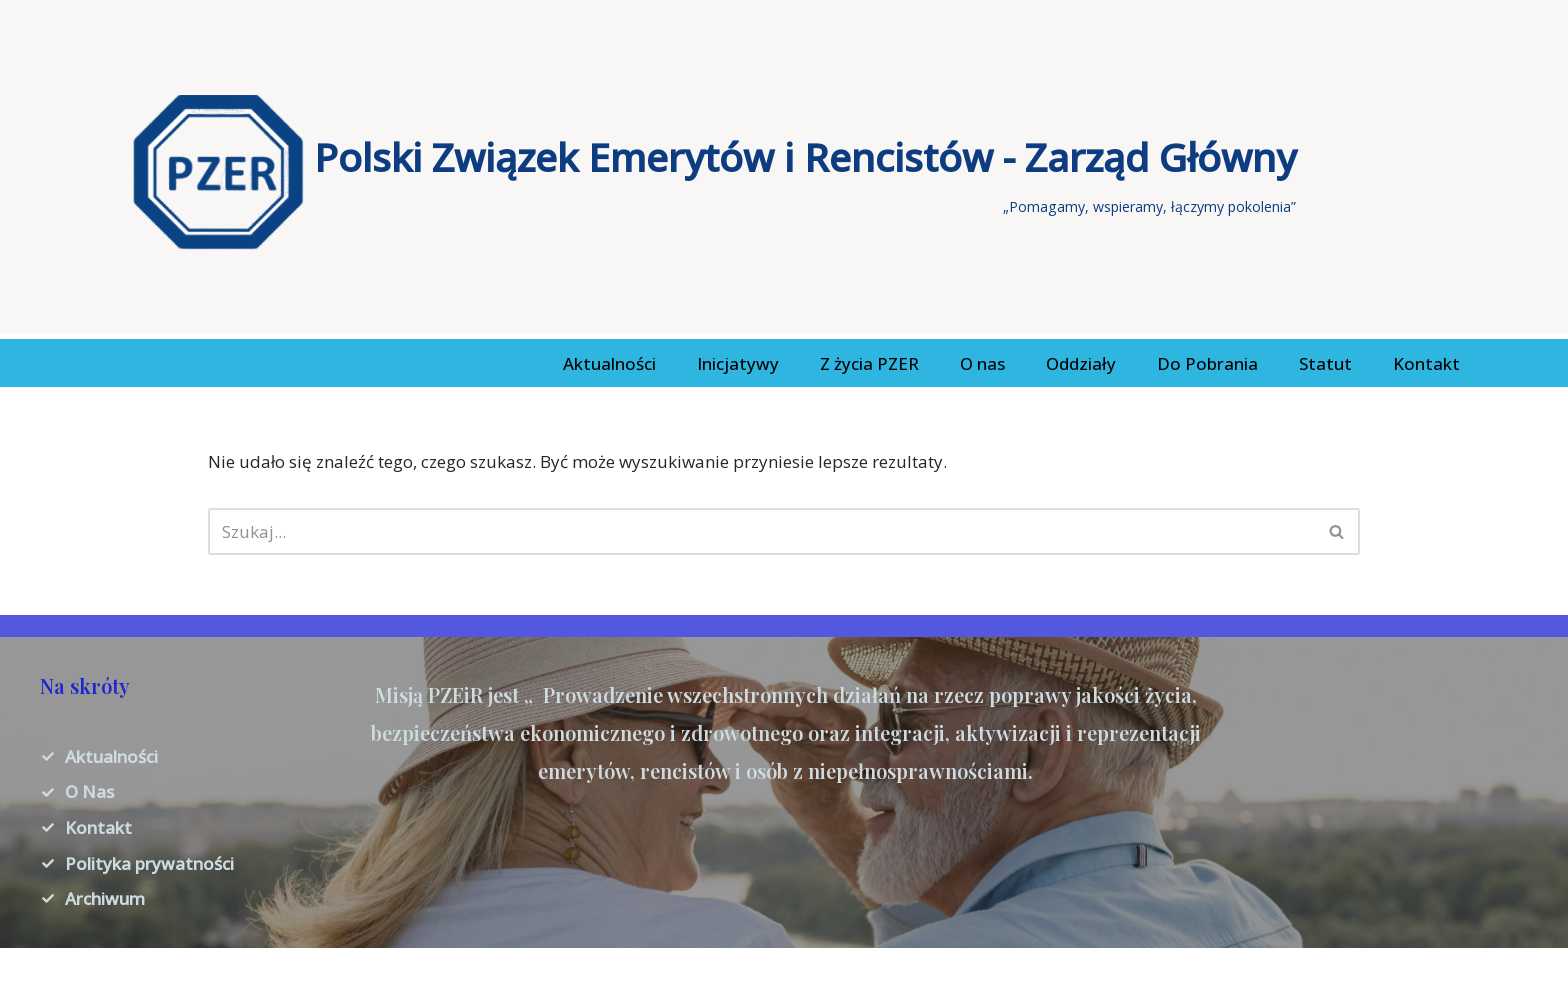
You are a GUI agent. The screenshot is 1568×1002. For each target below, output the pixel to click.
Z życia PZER (869, 363)
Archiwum (105, 898)
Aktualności (609, 363)
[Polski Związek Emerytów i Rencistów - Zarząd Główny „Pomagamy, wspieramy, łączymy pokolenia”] (714, 172)
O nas (982, 363)
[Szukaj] (762, 531)
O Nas (89, 791)
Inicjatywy (738, 363)
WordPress (211, 974)
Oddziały (1081, 363)
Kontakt (1426, 363)
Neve (34, 974)
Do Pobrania (1207, 363)
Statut (1325, 363)
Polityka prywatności (149, 863)
